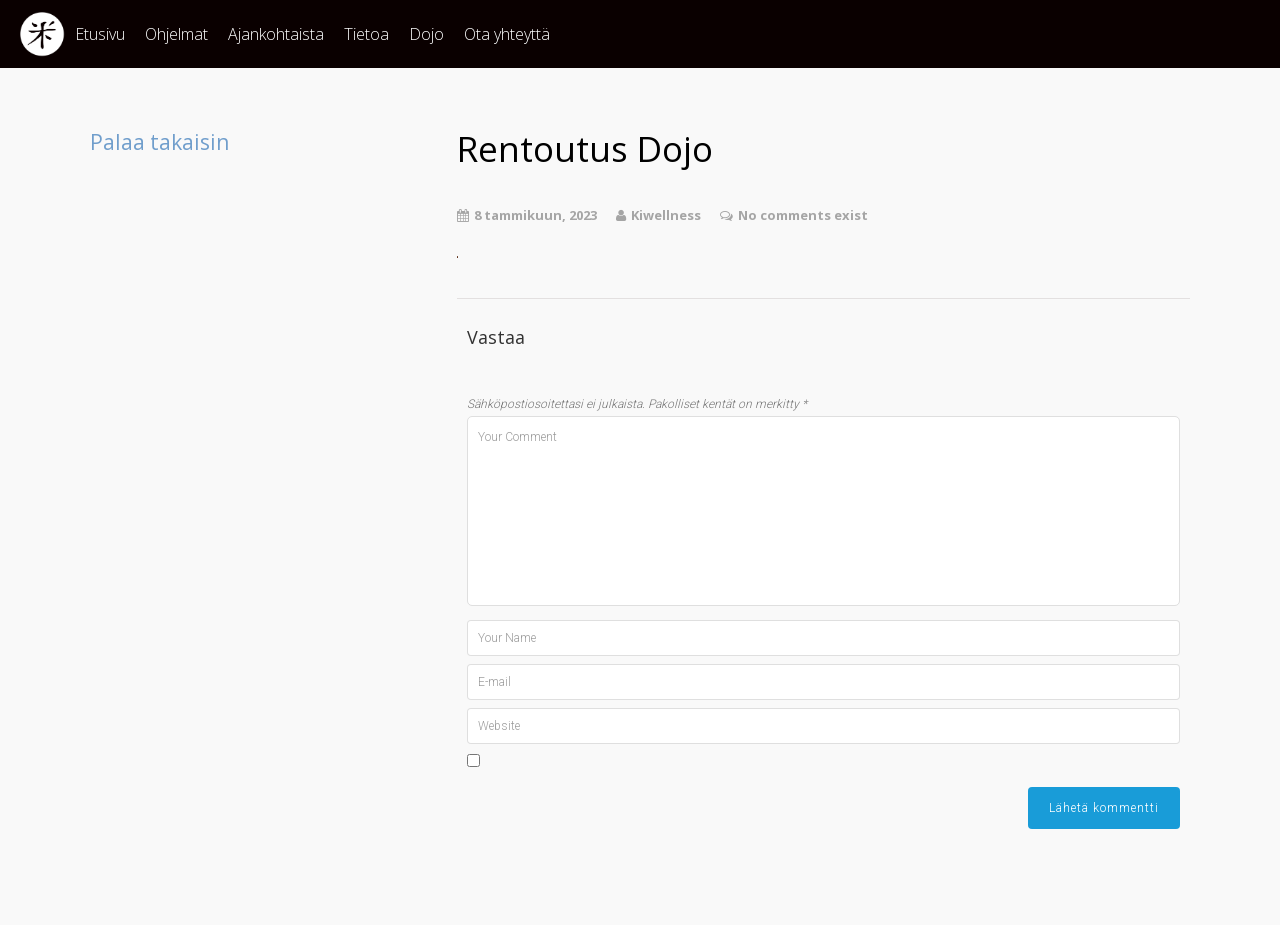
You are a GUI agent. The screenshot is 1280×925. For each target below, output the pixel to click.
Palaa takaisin (159, 142)
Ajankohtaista (276, 34)
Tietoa (366, 34)
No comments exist (803, 215)
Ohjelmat (176, 34)
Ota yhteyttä (507, 34)
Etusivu (100, 34)
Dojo (426, 34)
